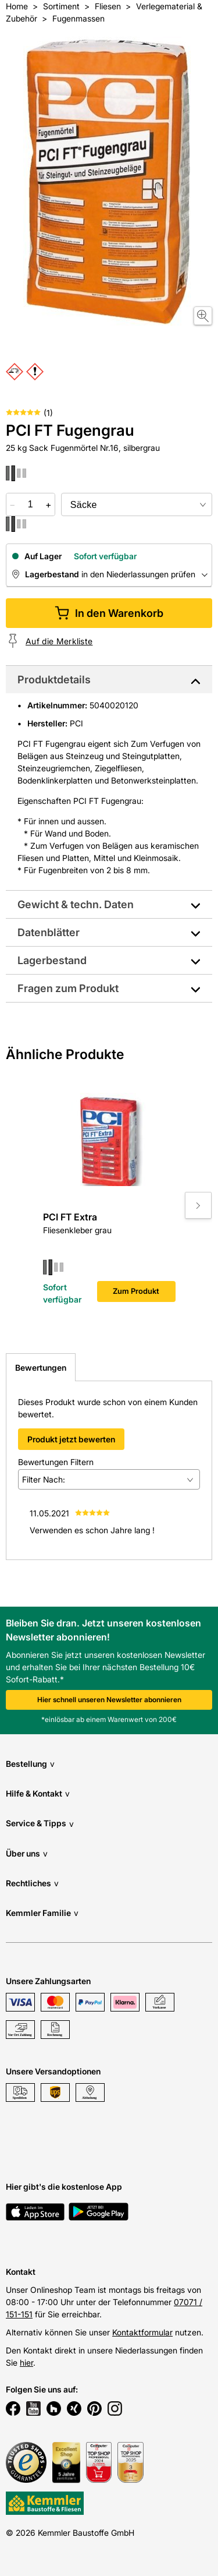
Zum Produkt (136, 1291)
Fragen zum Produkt (68, 988)
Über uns (27, 1853)
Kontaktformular (142, 2332)
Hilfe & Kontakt (38, 1793)
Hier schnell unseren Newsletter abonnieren (109, 1699)
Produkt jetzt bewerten (71, 1439)
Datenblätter (48, 932)
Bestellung (30, 1764)
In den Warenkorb (109, 613)
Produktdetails (54, 679)
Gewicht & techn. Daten (75, 904)
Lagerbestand (52, 960)
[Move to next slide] (198, 1205)
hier (26, 2362)
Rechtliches (32, 1883)
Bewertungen (40, 1367)
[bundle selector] (136, 504)
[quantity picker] (30, 504)
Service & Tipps (40, 1824)
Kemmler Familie (42, 1913)
